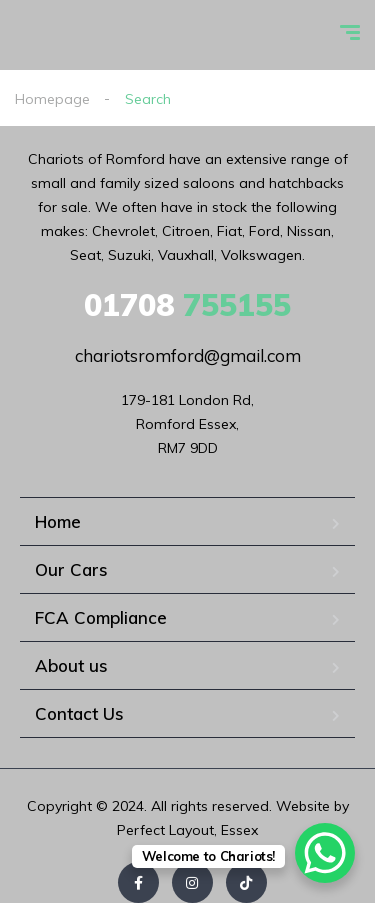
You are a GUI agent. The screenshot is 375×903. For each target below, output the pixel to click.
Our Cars (71, 569)
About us (71, 665)
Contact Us (79, 713)
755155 (187, 305)
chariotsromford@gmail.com (188, 355)
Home (58, 521)
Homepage (52, 99)
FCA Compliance (101, 617)
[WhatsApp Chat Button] (325, 853)
